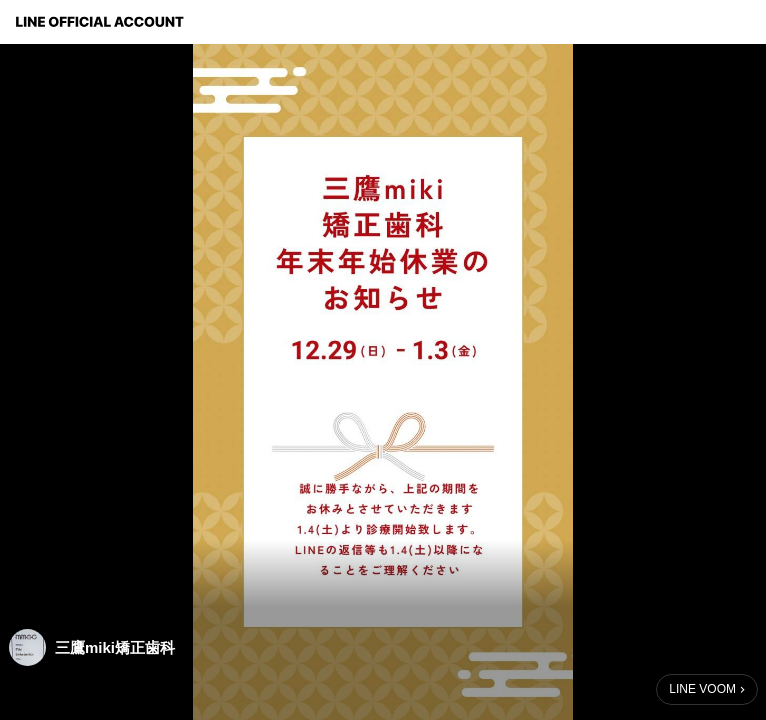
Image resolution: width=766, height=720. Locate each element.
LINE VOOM (702, 689)
